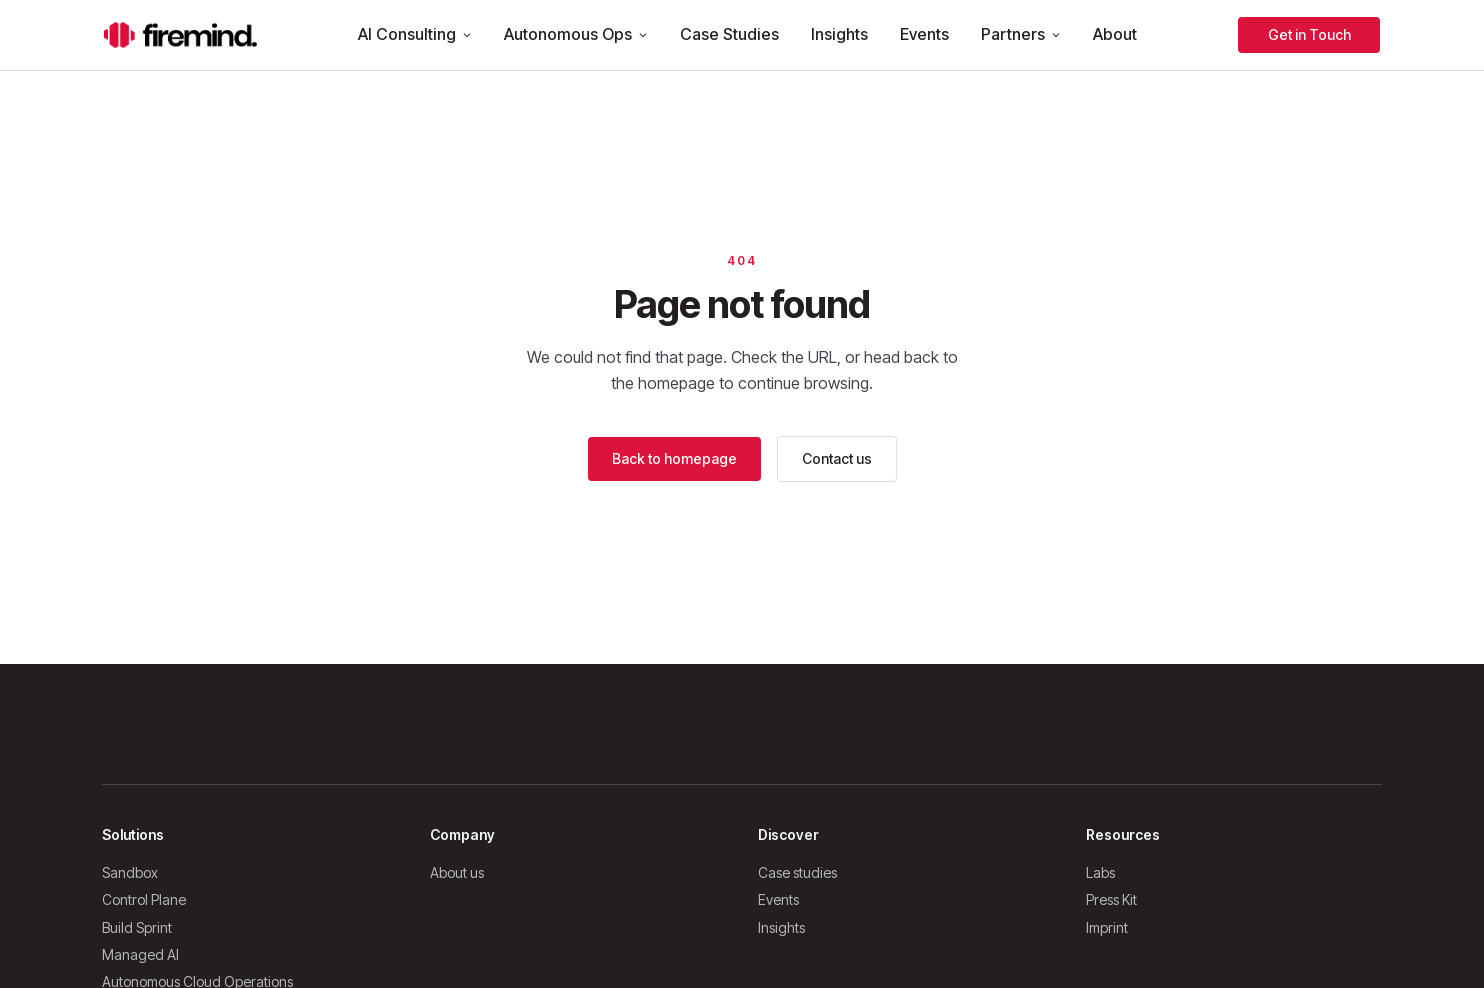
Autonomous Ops (576, 34)
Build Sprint (137, 927)
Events (924, 34)
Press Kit (1111, 899)
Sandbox (130, 872)
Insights (839, 34)
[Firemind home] (180, 35)
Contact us (837, 458)
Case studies (797, 872)
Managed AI (140, 954)
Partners (1021, 34)
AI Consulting (415, 34)
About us (457, 872)
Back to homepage (674, 458)
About (1115, 34)
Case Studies (729, 34)
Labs (1100, 872)
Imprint (1107, 927)
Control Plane (144, 899)
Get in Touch (1309, 34)
